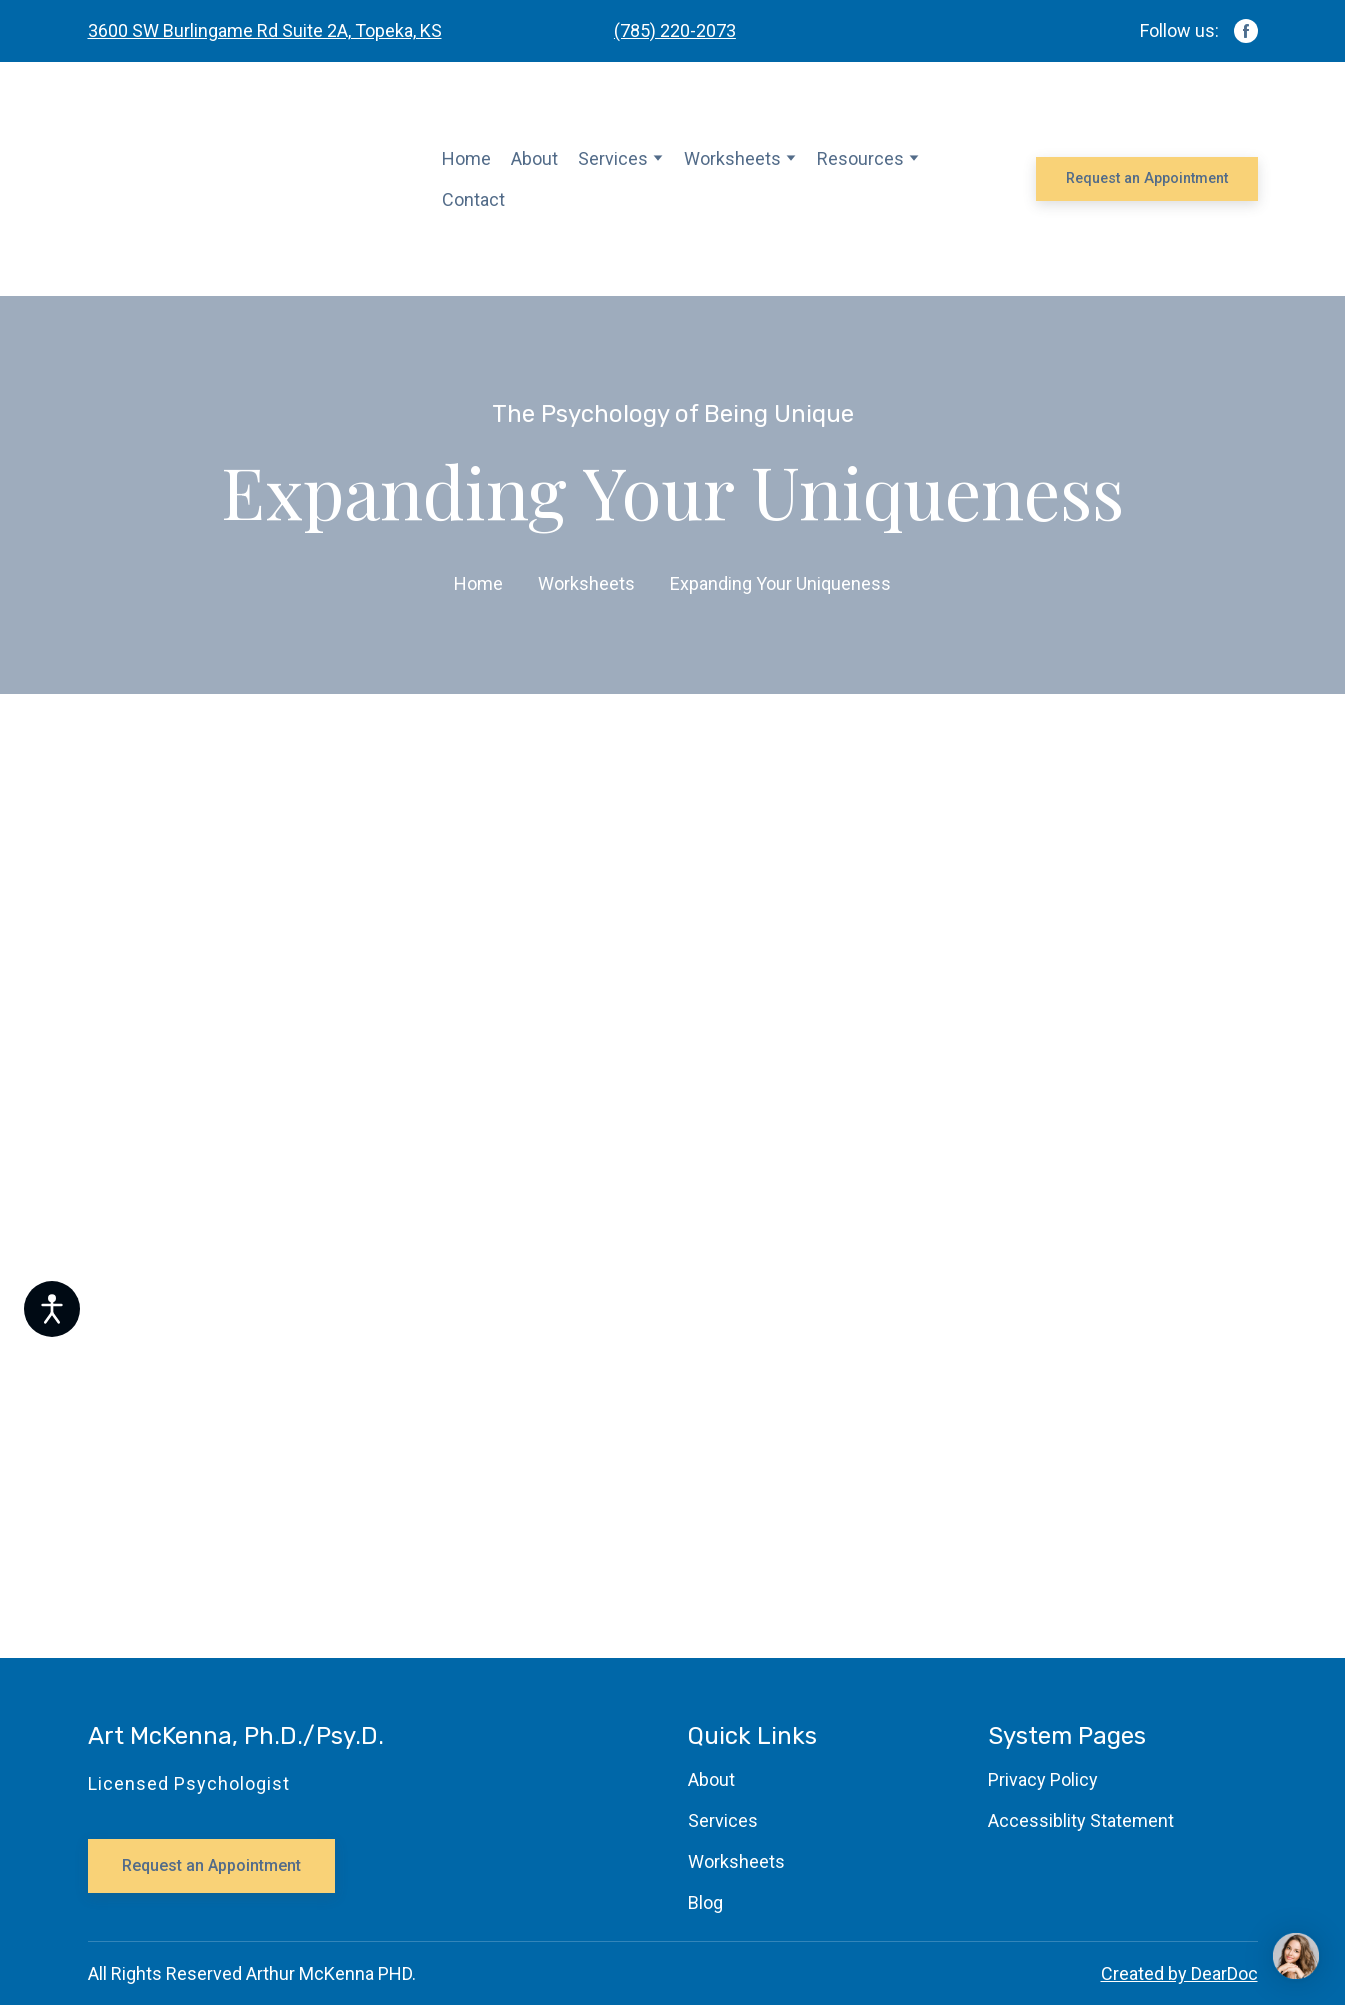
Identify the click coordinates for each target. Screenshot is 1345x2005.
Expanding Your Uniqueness (780, 583)
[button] (1246, 31)
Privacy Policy (1043, 1779)
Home (466, 158)
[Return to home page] (250, 179)
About (534, 158)
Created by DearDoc (1179, 1973)
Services (613, 158)
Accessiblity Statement (1081, 1820)
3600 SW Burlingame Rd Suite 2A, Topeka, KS (265, 30)
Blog (705, 1902)
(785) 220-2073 (675, 30)
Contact (473, 199)
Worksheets (732, 158)
